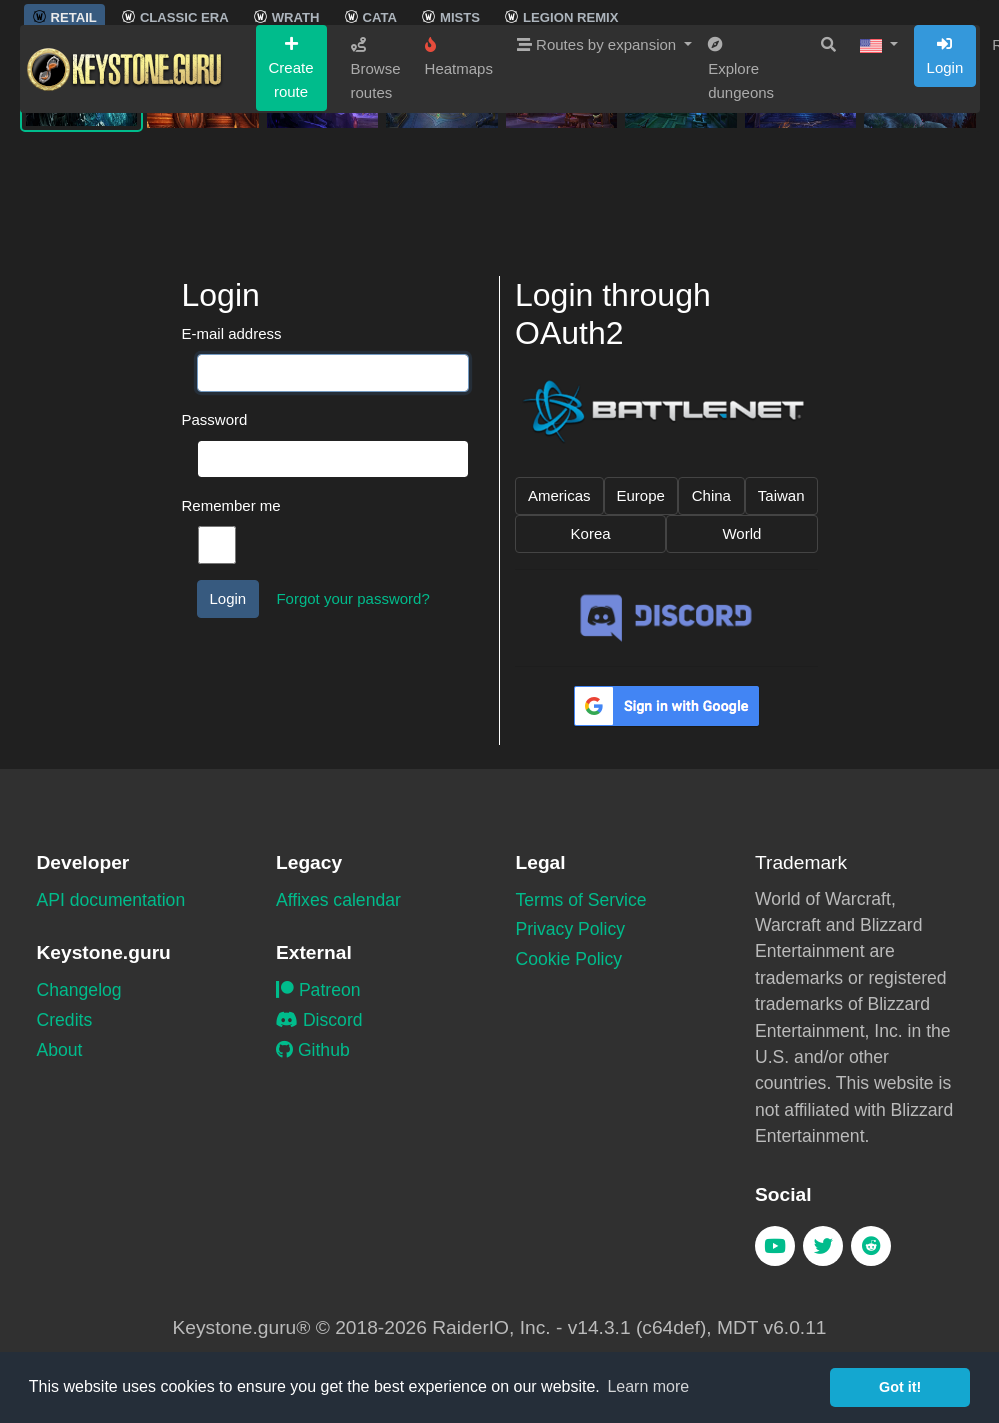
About (60, 1050)
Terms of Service (581, 900)
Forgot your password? (352, 598)
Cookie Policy (569, 959)
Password (215, 419)
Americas (559, 495)
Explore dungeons (741, 186)
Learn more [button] (648, 1386)
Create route (291, 185)
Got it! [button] (900, 1387)
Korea (591, 533)
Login (945, 173)
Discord (319, 1020)
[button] (879, 162)
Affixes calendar (338, 900)
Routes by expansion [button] (598, 161)
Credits (65, 1020)
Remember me (231, 505)
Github (313, 1050)
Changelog (79, 990)
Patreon (318, 990)
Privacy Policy (571, 929)
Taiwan (781, 495)
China (711, 495)
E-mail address (232, 333)
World (741, 533)
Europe (641, 495)
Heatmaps (459, 174)
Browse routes (376, 186)
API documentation (111, 900)
